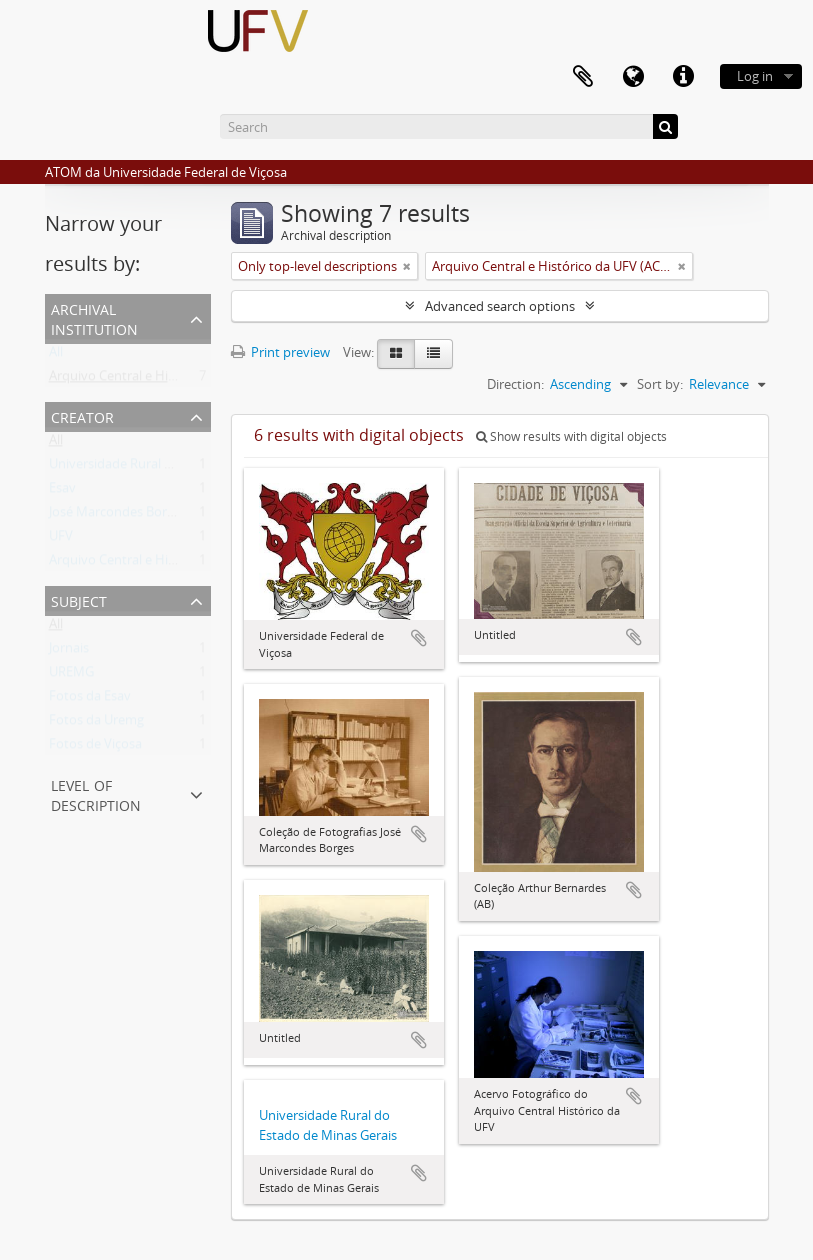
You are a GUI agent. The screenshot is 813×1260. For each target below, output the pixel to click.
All (56, 356)
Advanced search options (500, 306)
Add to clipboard (419, 638)
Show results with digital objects (571, 436)
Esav (62, 492)
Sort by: (660, 384)
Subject (79, 599)
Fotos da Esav (90, 700)
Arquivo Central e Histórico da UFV (151, 564)
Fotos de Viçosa (95, 748)
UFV (61, 540)
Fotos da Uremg (96, 724)
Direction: (515, 384)
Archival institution (94, 317)
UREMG (71, 676)
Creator (82, 415)
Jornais (69, 652)
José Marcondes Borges (118, 516)
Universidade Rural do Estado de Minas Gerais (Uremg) (210, 468)
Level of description (96, 793)
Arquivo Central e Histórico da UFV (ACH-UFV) (184, 380)
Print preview (280, 352)
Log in (755, 76)
